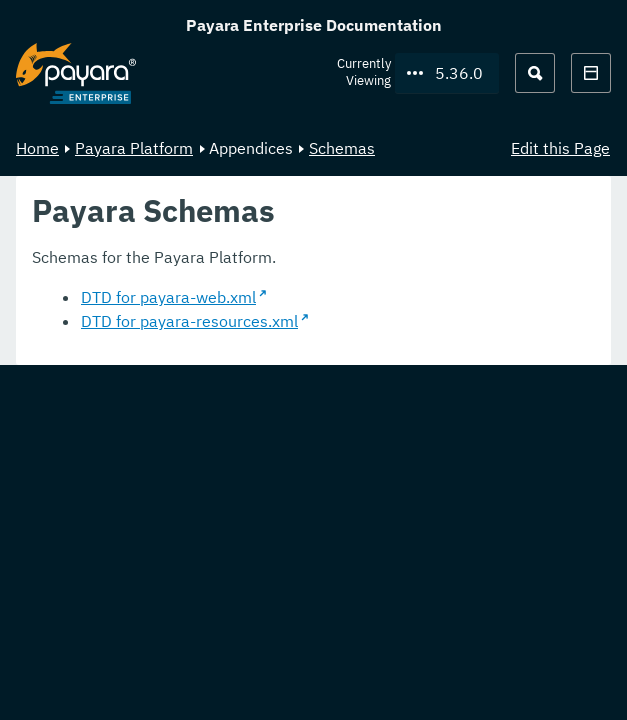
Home (37, 148)
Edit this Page (560, 148)
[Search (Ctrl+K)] (535, 73)
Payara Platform (134, 148)
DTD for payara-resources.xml (189, 321)
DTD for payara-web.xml (168, 297)
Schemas (342, 148)
